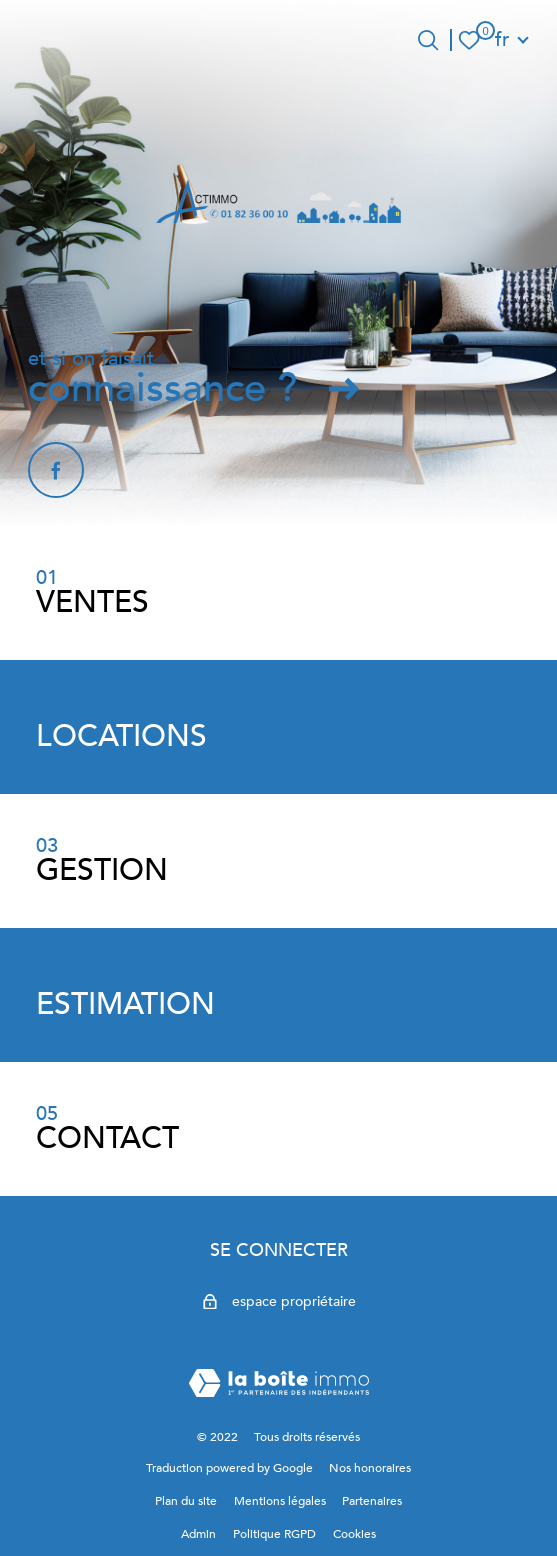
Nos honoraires (370, 1468)
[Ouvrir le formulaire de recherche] (428, 40)
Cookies (354, 1534)
